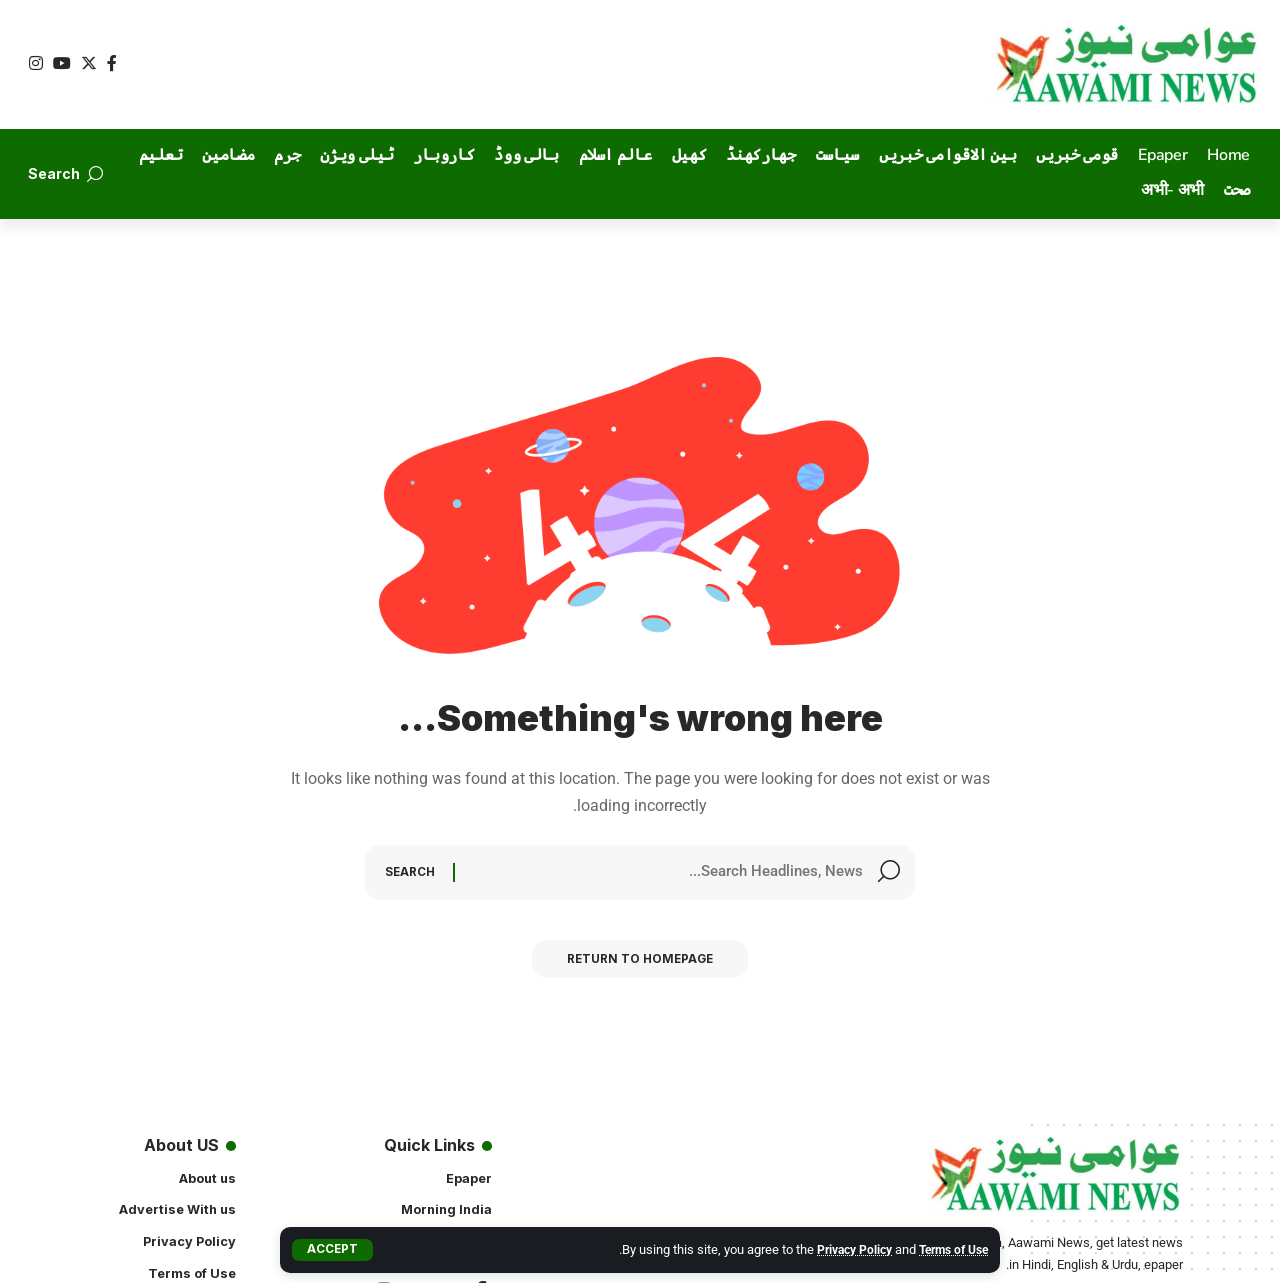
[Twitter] (89, 63)
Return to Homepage (640, 964)
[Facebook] (112, 63)
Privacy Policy (842, 1249)
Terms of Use (949, 1249)
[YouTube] (62, 63)
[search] (64, 174)
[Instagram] (36, 63)
